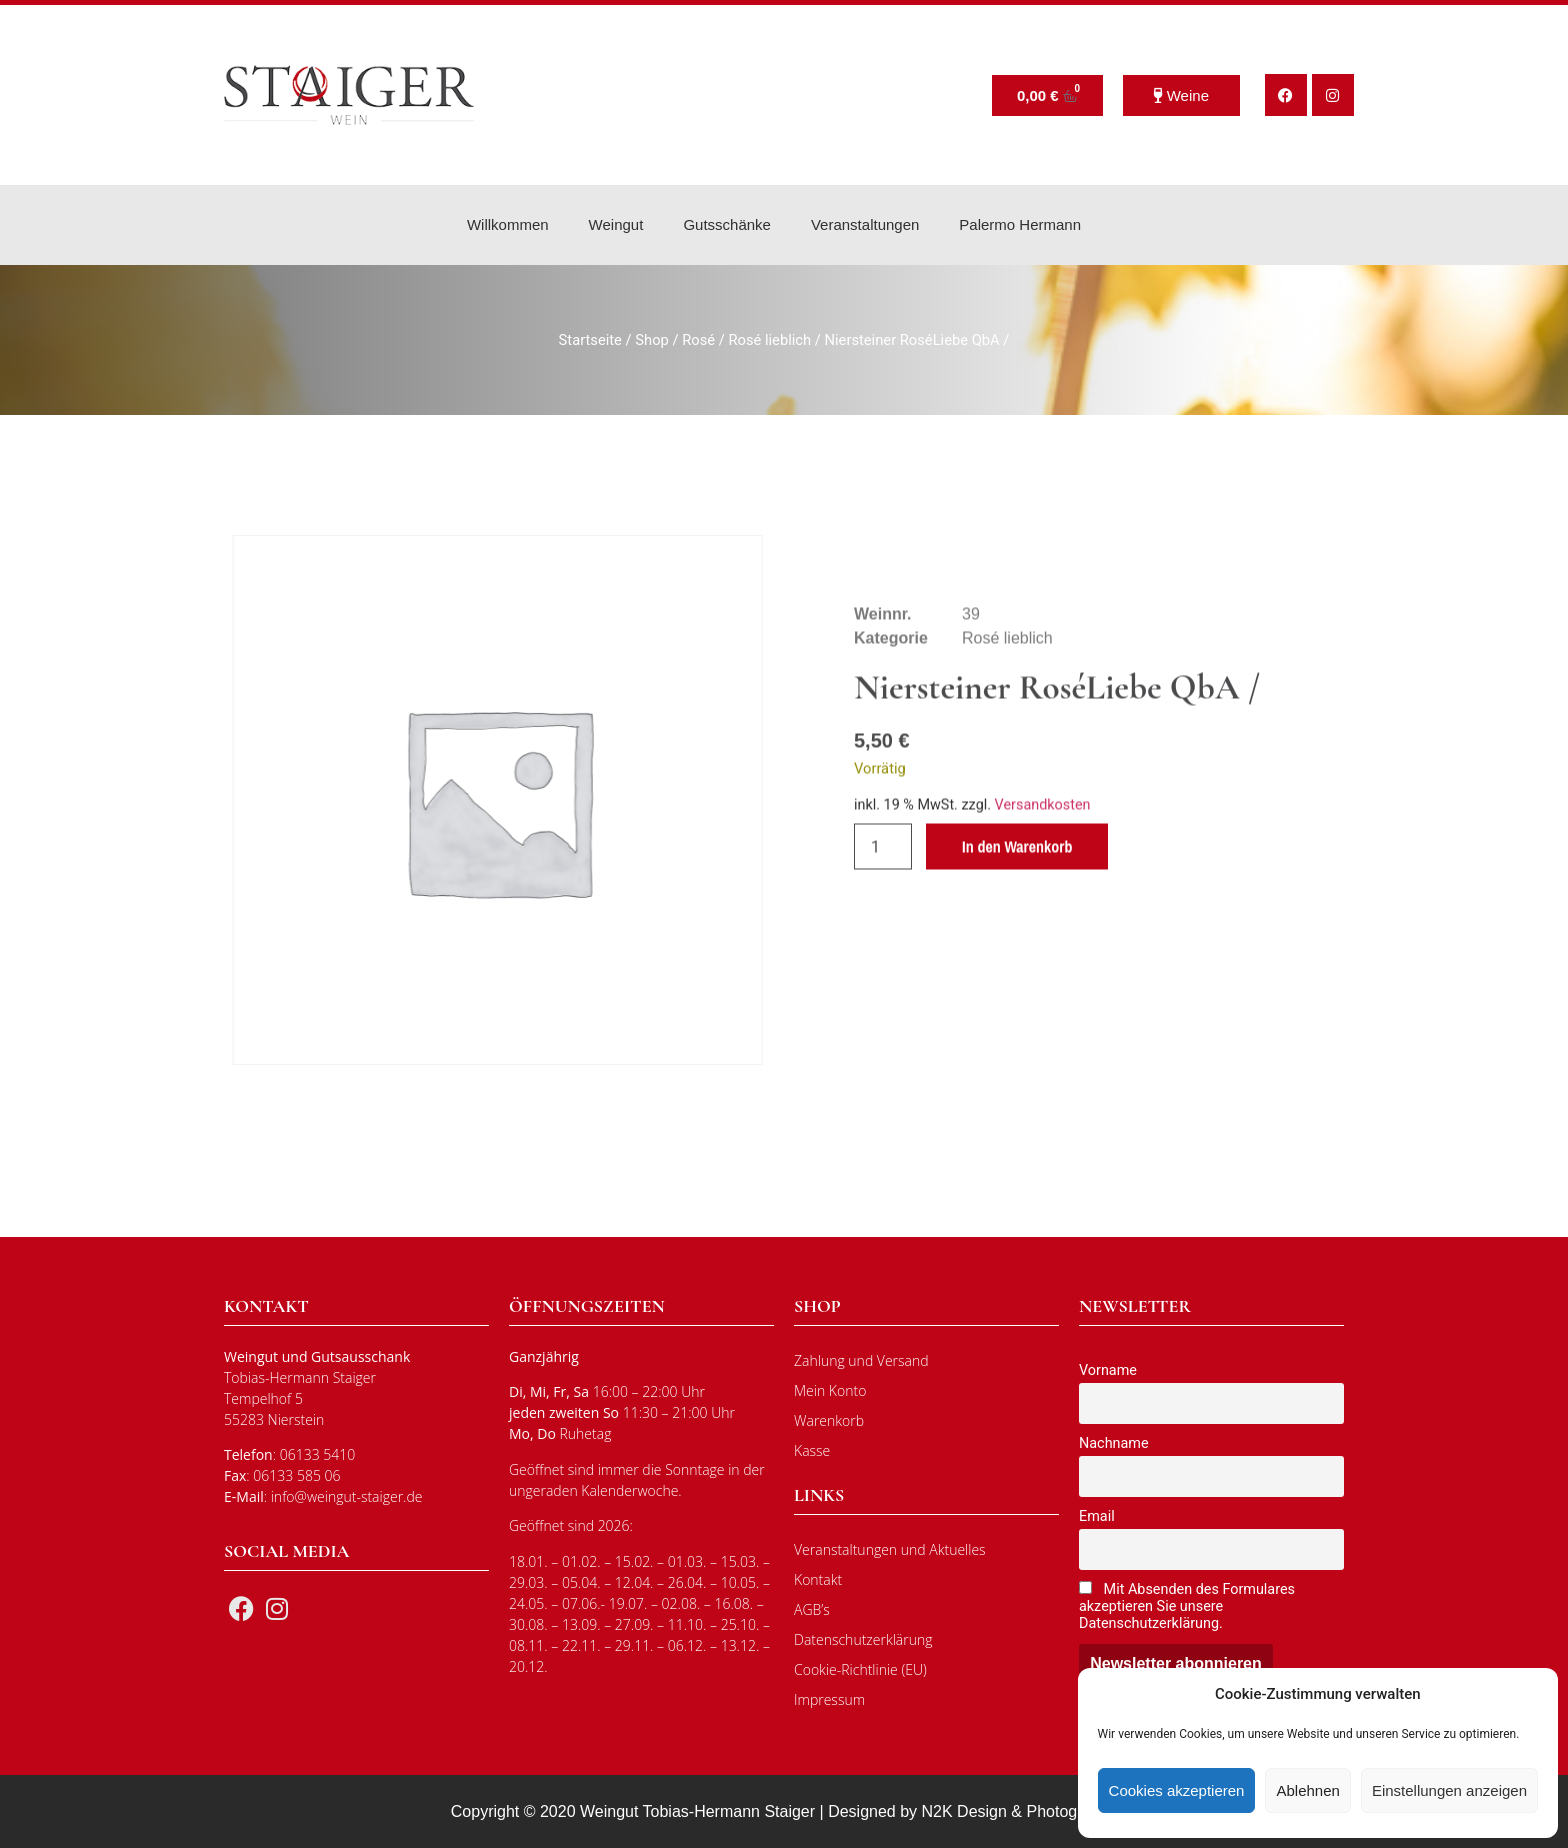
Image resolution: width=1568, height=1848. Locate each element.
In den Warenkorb (1017, 899)
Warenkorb (829, 1420)
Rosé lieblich (769, 340)
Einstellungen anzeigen (1449, 1790)
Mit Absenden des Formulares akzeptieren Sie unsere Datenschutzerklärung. (1187, 1606)
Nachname (1114, 1443)
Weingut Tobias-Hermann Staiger (697, 1811)
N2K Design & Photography (1020, 1811)
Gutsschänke (727, 224)
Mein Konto (830, 1390)
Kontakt (818, 1579)
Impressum (829, 1699)
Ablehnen (1307, 1790)
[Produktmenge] (883, 899)
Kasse (812, 1450)
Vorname (1108, 1370)
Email (1097, 1516)
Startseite (590, 340)
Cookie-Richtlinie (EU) (860, 1669)
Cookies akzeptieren (1177, 1790)
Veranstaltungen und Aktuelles (890, 1549)
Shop (652, 340)
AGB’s (812, 1609)
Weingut (616, 224)
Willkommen (508, 224)
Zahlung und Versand (861, 1360)
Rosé (698, 340)
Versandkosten (1043, 857)
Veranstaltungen (865, 224)
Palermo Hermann (1020, 224)
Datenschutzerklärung (863, 1639)
